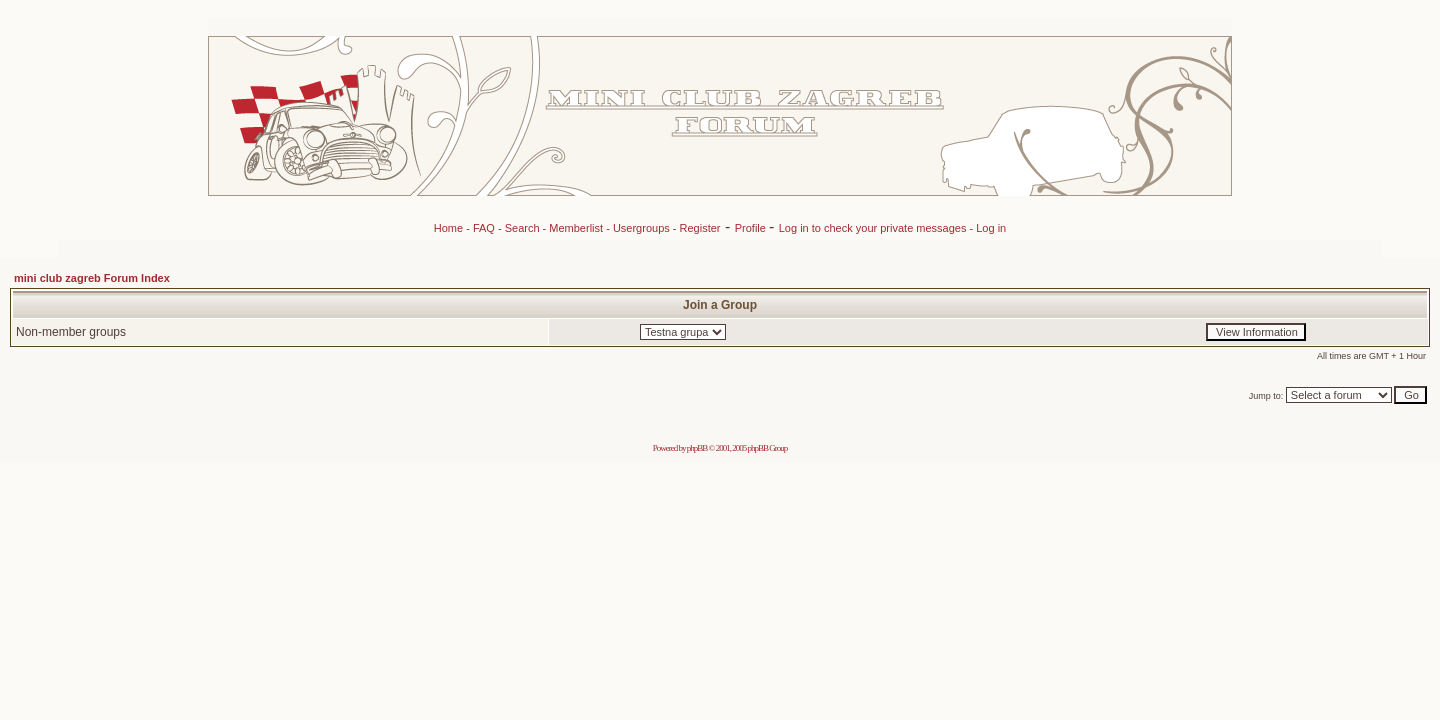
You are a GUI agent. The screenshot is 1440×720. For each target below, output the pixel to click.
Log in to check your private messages (874, 228)
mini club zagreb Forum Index (92, 278)
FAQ (484, 228)
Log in (991, 228)
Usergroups (641, 228)
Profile (752, 228)
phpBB (697, 448)
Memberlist (576, 228)
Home (448, 228)
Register (700, 228)
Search (522, 228)
